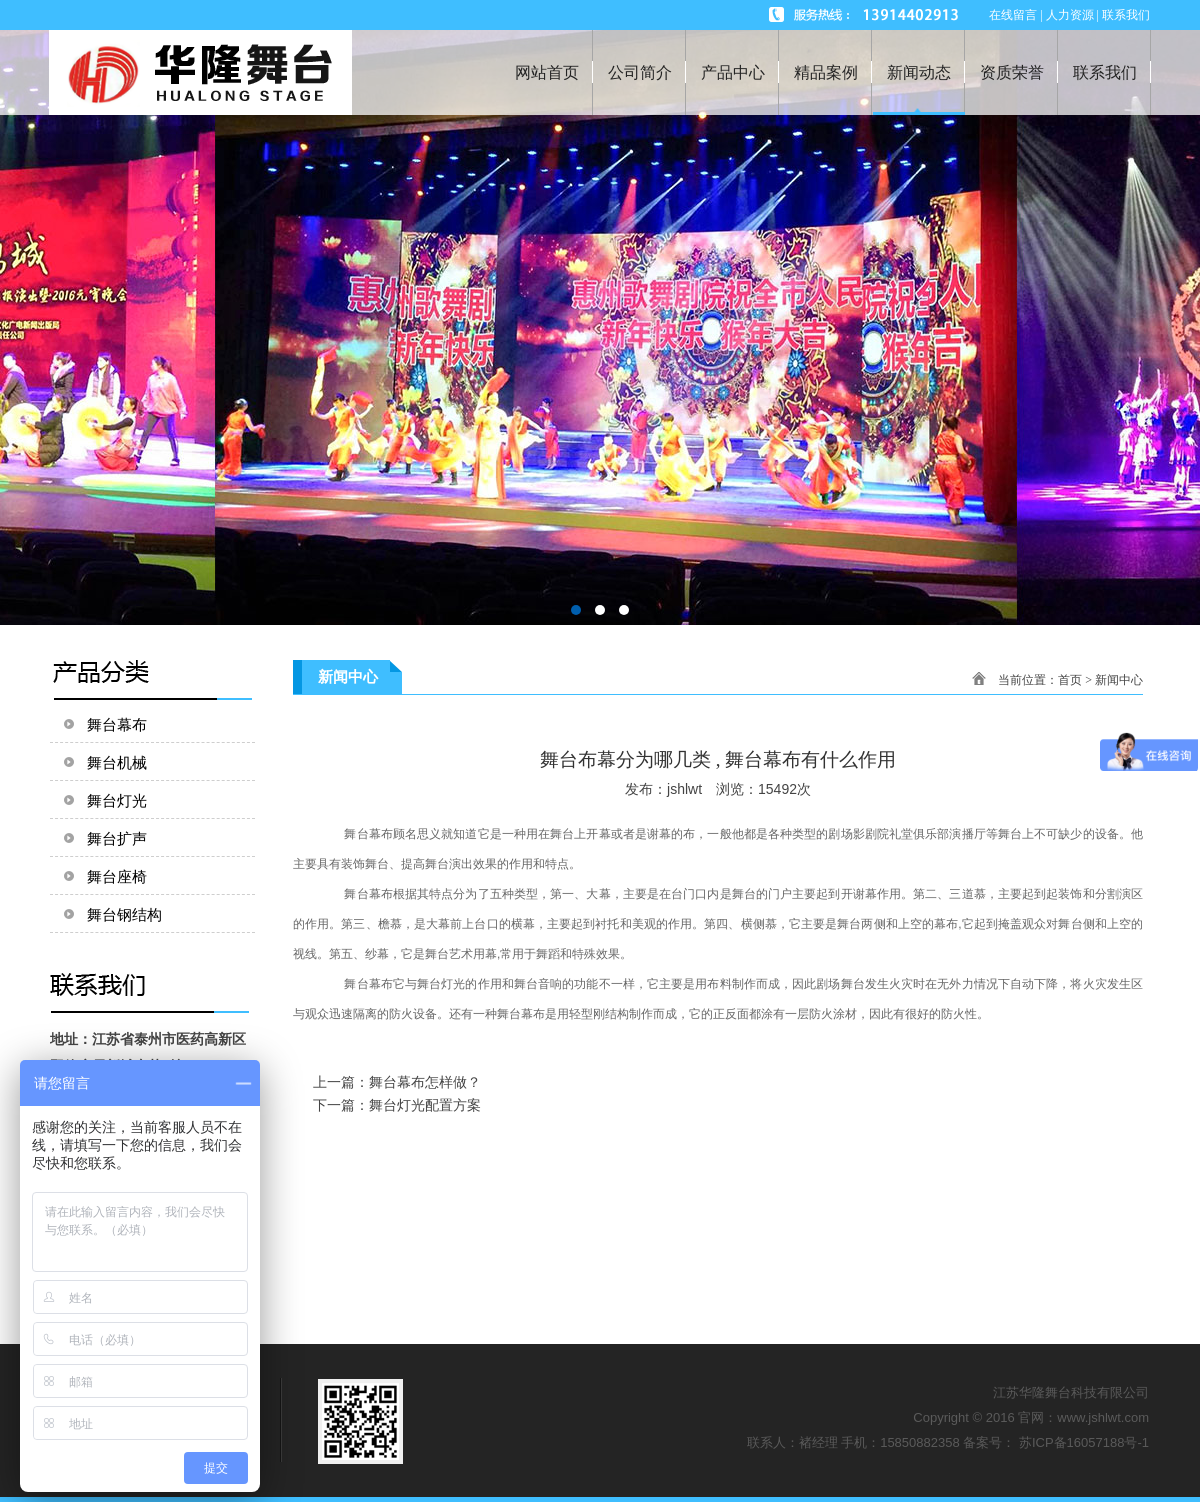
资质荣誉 (1012, 72)
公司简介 (640, 72)
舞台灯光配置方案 (425, 1105)
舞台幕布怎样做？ (425, 1082)
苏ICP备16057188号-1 (1084, 1442)
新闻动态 (919, 72)
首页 (1070, 680)
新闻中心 (1119, 680)
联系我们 (1105, 72)
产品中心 (733, 72)
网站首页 (547, 72)
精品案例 (826, 72)
